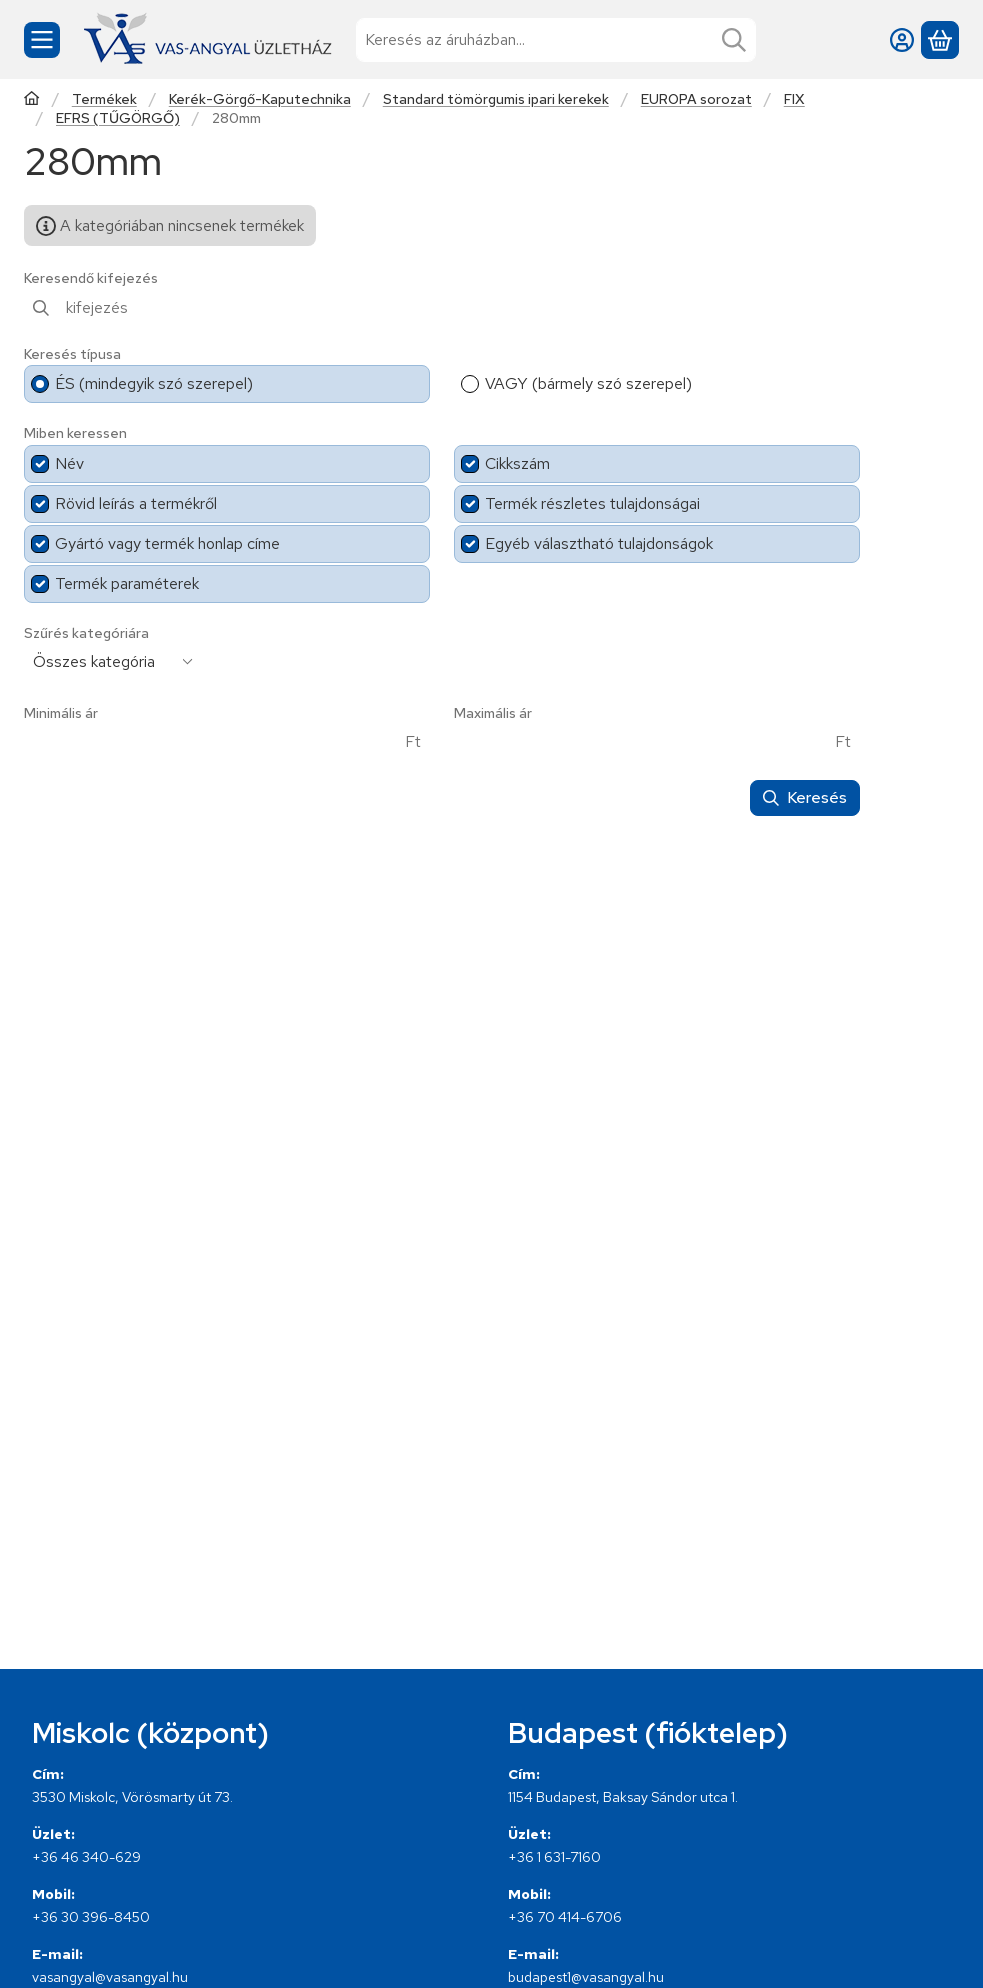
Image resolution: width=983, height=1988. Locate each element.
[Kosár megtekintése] (940, 40)
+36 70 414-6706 (565, 1917)
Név (69, 463)
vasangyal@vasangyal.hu (110, 1977)
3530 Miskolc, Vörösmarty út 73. (132, 1797)
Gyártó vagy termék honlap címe (167, 543)
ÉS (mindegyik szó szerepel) (154, 383)
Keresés (805, 797)
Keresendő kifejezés (91, 278)
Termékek (104, 99)
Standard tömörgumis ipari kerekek (496, 99)
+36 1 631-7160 (554, 1857)
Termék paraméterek (127, 583)
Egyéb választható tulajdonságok (599, 543)
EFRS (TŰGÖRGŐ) (118, 118)
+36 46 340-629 (86, 1857)
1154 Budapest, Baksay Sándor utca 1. (623, 1797)
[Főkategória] (32, 100)
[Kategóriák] (42, 40)
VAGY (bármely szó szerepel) (588, 383)
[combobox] (556, 40)
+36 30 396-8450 (91, 1917)
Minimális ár (61, 713)
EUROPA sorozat (696, 99)
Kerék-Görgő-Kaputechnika (260, 99)
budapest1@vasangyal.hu (586, 1977)
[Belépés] (902, 40)
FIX (794, 99)
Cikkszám (517, 463)
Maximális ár (493, 713)
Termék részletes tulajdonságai (592, 503)
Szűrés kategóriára (86, 633)
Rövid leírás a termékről (136, 503)
